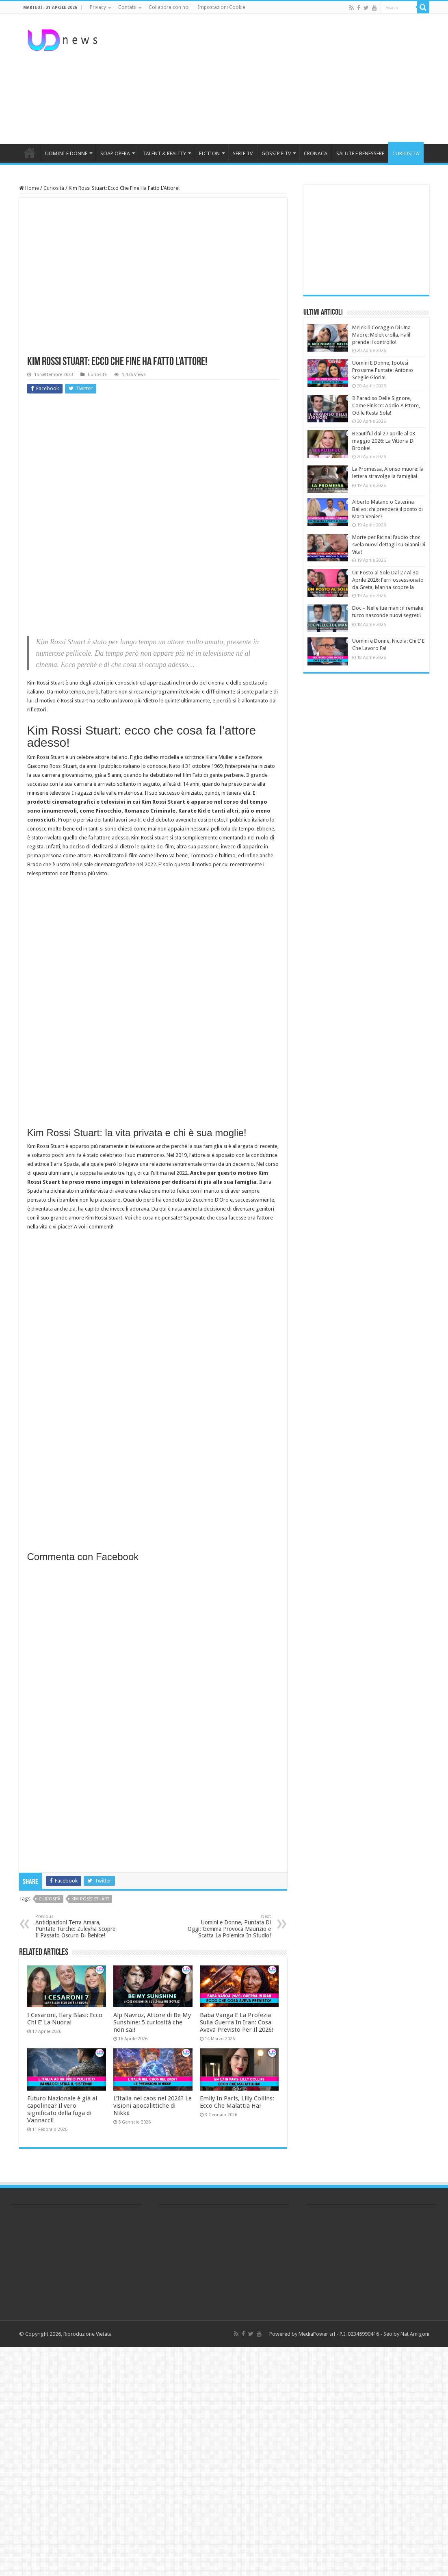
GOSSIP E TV (276, 153)
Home (29, 188)
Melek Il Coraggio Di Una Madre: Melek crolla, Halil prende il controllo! (381, 334)
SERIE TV (243, 153)
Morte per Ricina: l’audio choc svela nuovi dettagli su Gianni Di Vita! (388, 544)
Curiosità (53, 188)
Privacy (98, 7)
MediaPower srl (317, 2334)
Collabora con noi (169, 7)
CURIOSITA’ (406, 153)
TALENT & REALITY (164, 153)
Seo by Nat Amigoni (406, 2334)
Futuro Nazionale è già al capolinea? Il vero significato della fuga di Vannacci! (62, 2109)
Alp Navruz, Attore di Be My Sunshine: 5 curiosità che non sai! (152, 2022)
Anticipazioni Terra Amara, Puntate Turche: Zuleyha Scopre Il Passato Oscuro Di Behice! (77, 1926)
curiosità (50, 1899)
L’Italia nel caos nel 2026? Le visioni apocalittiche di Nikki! (152, 2106)
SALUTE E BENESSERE (360, 153)
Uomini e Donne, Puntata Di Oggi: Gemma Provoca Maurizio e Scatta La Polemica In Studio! (229, 1926)
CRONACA (315, 153)
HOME (29, 152)
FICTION (209, 153)
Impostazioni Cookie (221, 7)
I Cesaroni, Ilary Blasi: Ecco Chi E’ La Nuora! (64, 2018)
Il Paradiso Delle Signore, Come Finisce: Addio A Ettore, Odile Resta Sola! (386, 405)
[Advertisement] (275, 79)
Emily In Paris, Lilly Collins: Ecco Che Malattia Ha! (237, 2102)
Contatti (127, 7)
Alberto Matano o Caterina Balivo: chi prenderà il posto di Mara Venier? (387, 509)
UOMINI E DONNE (66, 153)
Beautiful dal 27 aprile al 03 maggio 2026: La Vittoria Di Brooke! (383, 440)
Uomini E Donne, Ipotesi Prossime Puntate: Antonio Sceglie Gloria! (382, 370)
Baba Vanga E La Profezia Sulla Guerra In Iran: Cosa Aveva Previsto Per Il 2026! (237, 2022)
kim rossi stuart (90, 1899)
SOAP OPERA (115, 153)
